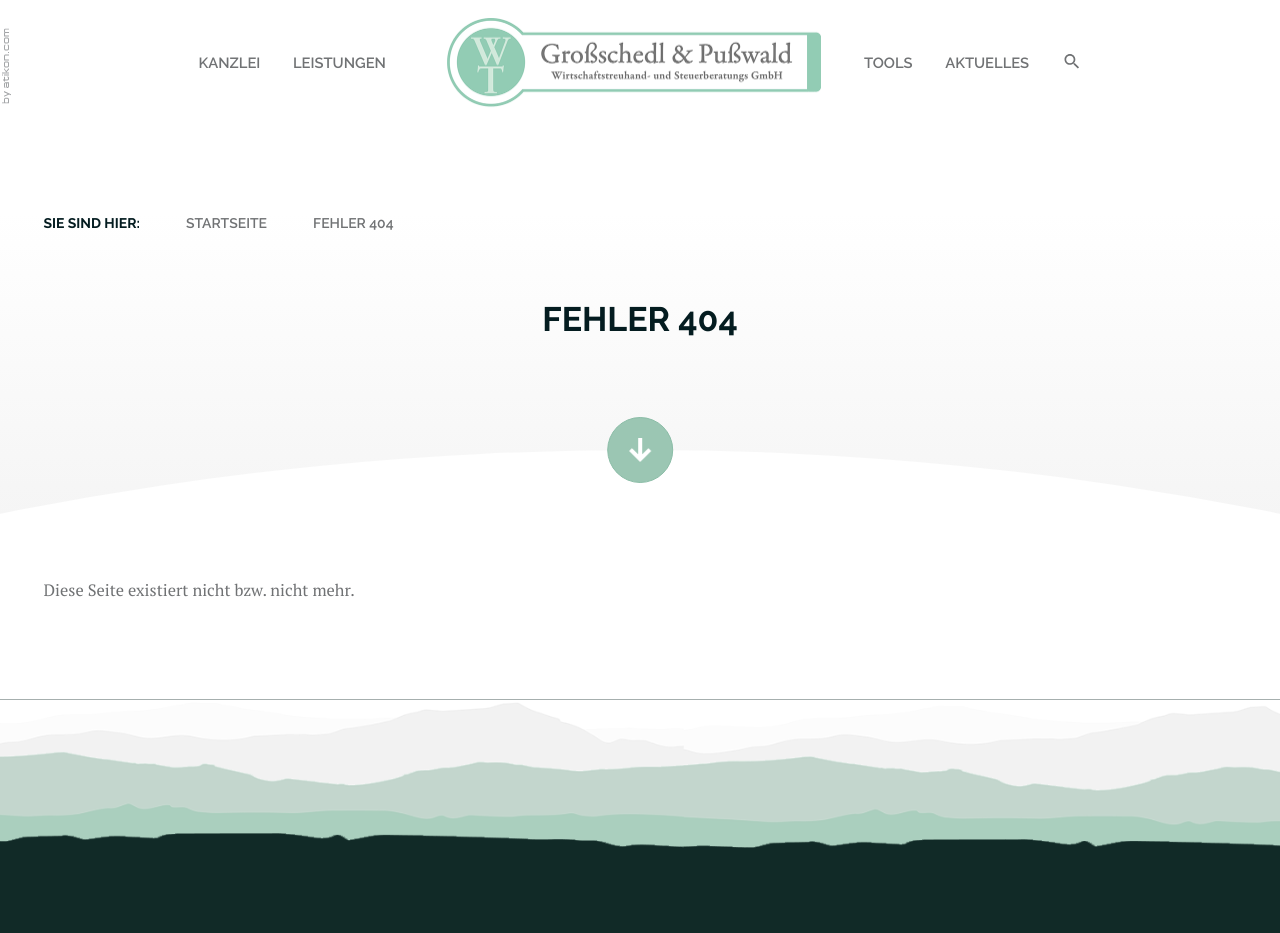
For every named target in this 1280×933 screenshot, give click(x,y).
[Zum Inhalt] (640, 450)
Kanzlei (229, 63)
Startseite (226, 224)
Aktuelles (987, 63)
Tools (888, 63)
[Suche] (1071, 65)
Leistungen (339, 63)
